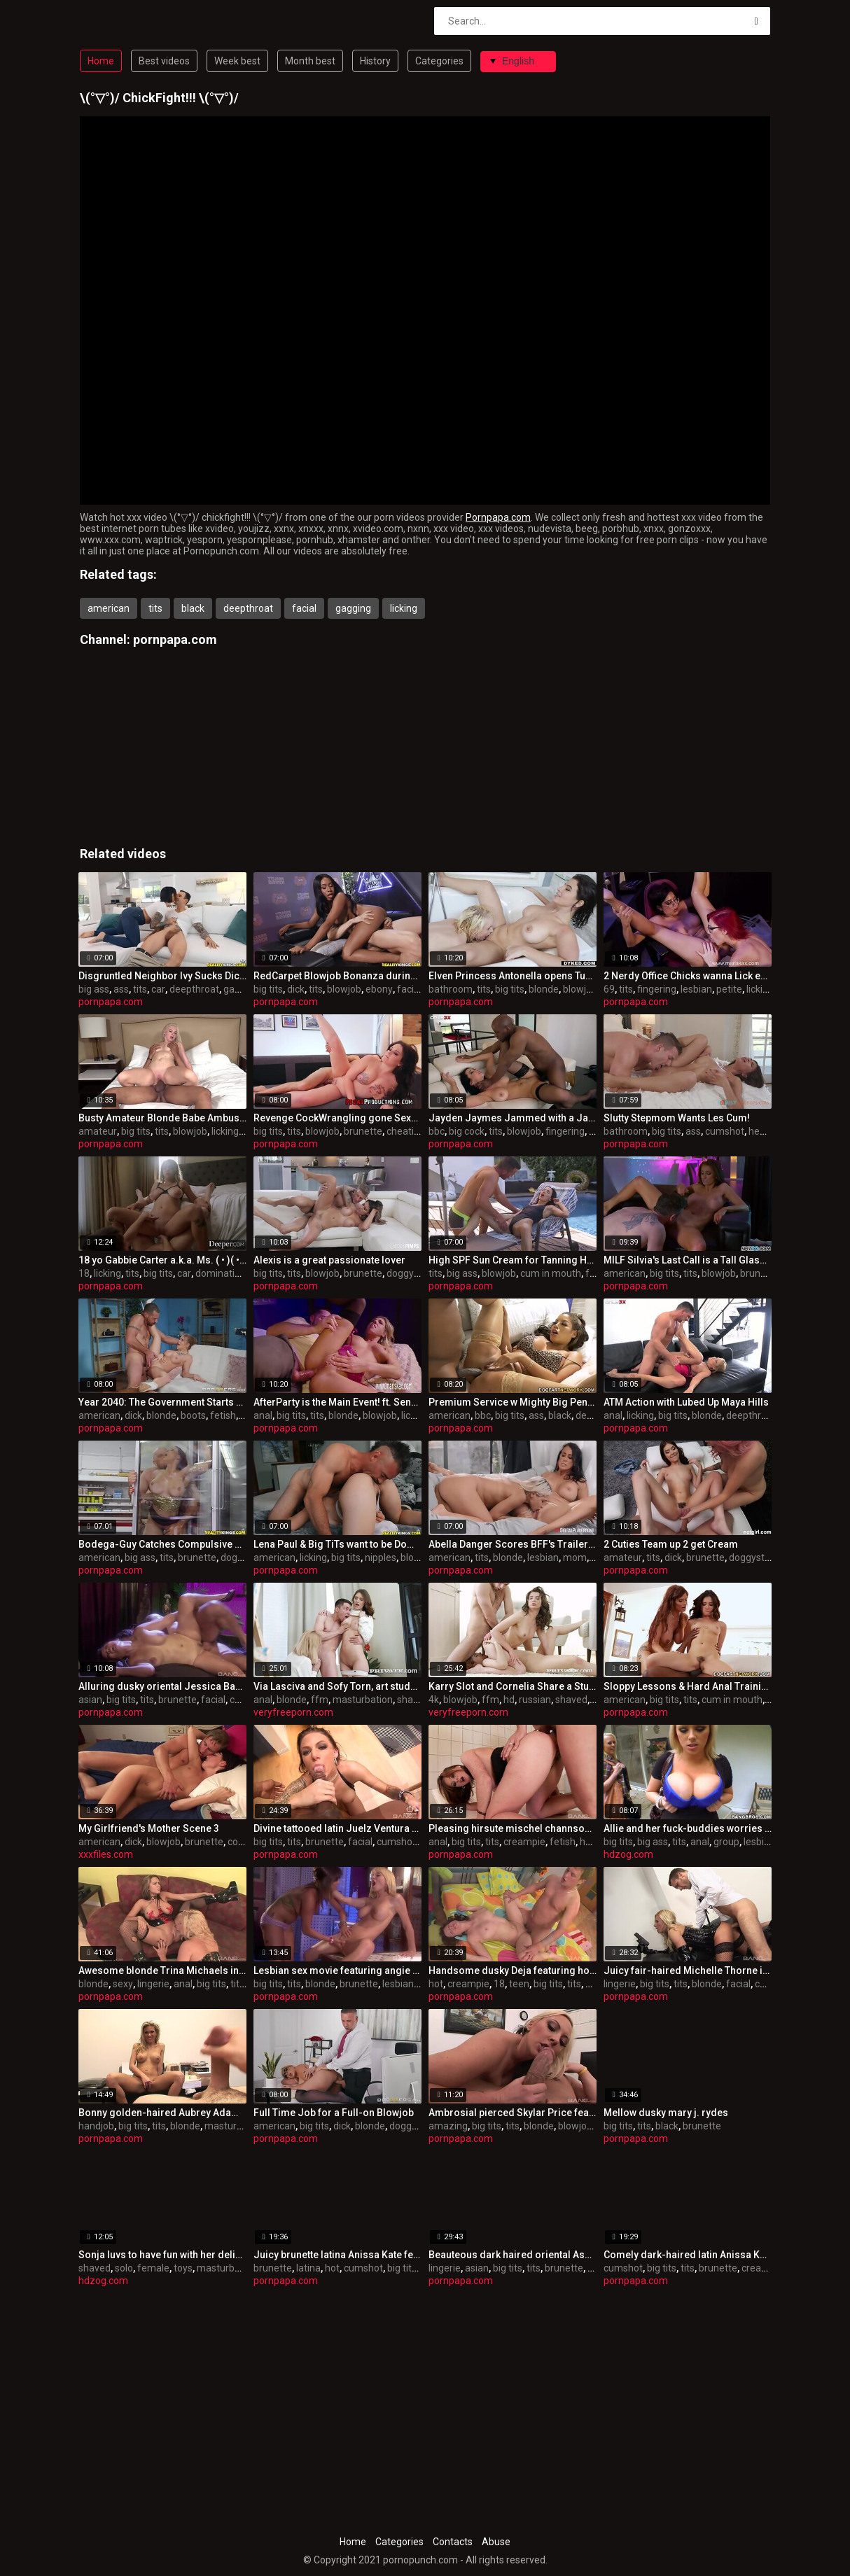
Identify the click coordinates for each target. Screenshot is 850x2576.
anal (262, 1415)
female (153, 2268)
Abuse (496, 2541)
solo (124, 2268)
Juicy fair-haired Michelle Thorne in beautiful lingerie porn (688, 1970)
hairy (590, 1841)
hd (509, 1699)
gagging (353, 608)
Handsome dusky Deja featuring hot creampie (513, 1970)
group (726, 1841)
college (243, 1841)
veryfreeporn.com (293, 1712)
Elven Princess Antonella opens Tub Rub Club (513, 975)
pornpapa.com (175, 639)
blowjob (344, 989)
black (192, 608)
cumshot (724, 1131)
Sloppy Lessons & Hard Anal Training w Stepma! (688, 1686)
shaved (413, 1699)
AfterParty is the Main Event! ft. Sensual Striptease (337, 1402)
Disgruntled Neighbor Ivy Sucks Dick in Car (162, 975)
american (109, 608)
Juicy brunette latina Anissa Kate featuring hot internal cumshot (337, 2254)
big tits (268, 989)
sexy (123, 1983)
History (375, 60)
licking (403, 608)
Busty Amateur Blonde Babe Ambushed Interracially (162, 1118)
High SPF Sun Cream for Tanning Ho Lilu (513, 1260)
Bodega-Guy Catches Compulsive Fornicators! (162, 1544)
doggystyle (410, 1273)
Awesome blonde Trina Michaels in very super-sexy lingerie (162, 1970)
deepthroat (248, 608)
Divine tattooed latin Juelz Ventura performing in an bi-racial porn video (337, 1828)
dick (296, 989)
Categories (439, 60)
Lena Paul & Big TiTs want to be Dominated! (337, 1544)
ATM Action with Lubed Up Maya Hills (686, 1402)
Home (101, 60)
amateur (97, 1131)
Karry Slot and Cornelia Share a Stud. (513, 1686)
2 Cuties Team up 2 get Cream (671, 1544)
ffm (319, 1699)
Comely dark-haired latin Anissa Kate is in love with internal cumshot (688, 2254)
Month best (310, 60)
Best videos (164, 60)
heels (760, 1131)
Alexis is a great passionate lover (329, 1260)
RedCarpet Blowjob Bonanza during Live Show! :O (337, 975)
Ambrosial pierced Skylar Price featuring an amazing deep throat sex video (513, 2112)
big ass (93, 989)
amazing (448, 2126)
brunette (363, 1131)
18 (84, 1273)
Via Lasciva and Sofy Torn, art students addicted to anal (337, 1686)
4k (434, 1699)
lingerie (153, 1983)
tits (155, 608)
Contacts (453, 2541)
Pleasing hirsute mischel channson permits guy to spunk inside (513, 1828)
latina (308, 2268)
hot (436, 1983)
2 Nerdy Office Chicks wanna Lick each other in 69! (688, 975)
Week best (237, 60)
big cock (467, 1131)
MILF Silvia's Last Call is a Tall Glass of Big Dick (688, 1260)
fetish (223, 1415)
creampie (524, 1841)
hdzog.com (628, 1854)
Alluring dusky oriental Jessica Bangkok (162, 1686)
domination (220, 1273)
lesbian (696, 989)
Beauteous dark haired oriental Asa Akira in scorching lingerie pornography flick (513, 2254)
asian (90, 1699)
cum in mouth (550, 1273)
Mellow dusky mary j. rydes (666, 2112)
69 (609, 989)
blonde (544, 989)
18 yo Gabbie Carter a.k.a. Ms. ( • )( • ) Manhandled (162, 1260)
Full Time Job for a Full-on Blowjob (333, 2112)
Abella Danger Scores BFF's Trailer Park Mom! (513, 1544)
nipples (380, 1557)
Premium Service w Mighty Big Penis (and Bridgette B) (513, 1402)
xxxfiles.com (105, 1854)
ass (121, 989)
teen (519, 1983)
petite (729, 989)
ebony (379, 989)
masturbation (363, 1699)
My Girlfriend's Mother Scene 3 (148, 1828)
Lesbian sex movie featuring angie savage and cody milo (337, 1970)
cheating (405, 1131)
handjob (96, 2126)
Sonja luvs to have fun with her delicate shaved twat (162, 2254)
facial (304, 608)
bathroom (451, 989)
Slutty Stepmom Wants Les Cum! (677, 1118)
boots (193, 1415)
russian (535, 1699)
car (158, 989)
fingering (656, 989)
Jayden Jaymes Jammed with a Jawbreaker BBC (513, 1118)
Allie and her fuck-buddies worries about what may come (688, 1828)
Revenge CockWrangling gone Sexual (337, 1118)
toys (183, 2268)
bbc (437, 1131)
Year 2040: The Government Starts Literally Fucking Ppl (162, 1402)
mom (575, 1557)
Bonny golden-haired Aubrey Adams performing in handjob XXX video (162, 2112)
